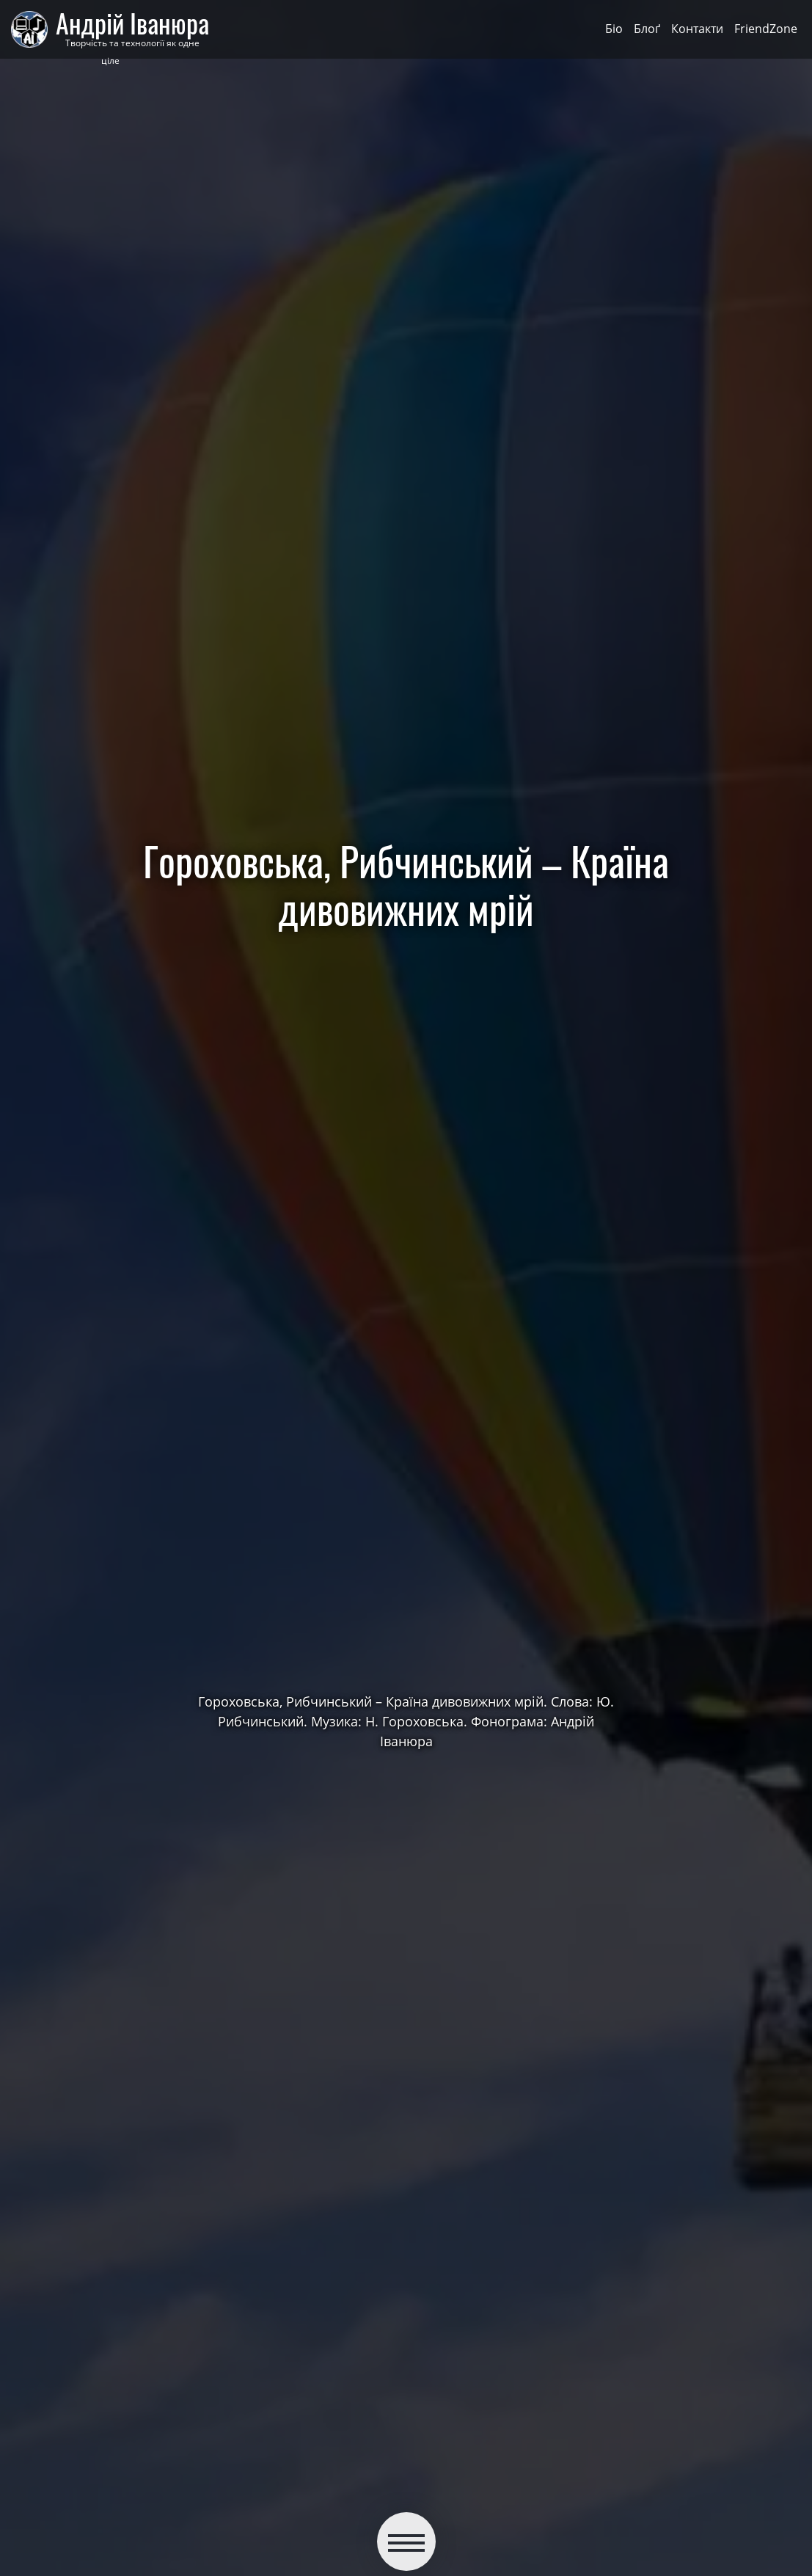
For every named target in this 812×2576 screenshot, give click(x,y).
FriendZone (765, 29)
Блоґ (647, 29)
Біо (614, 29)
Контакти (697, 29)
